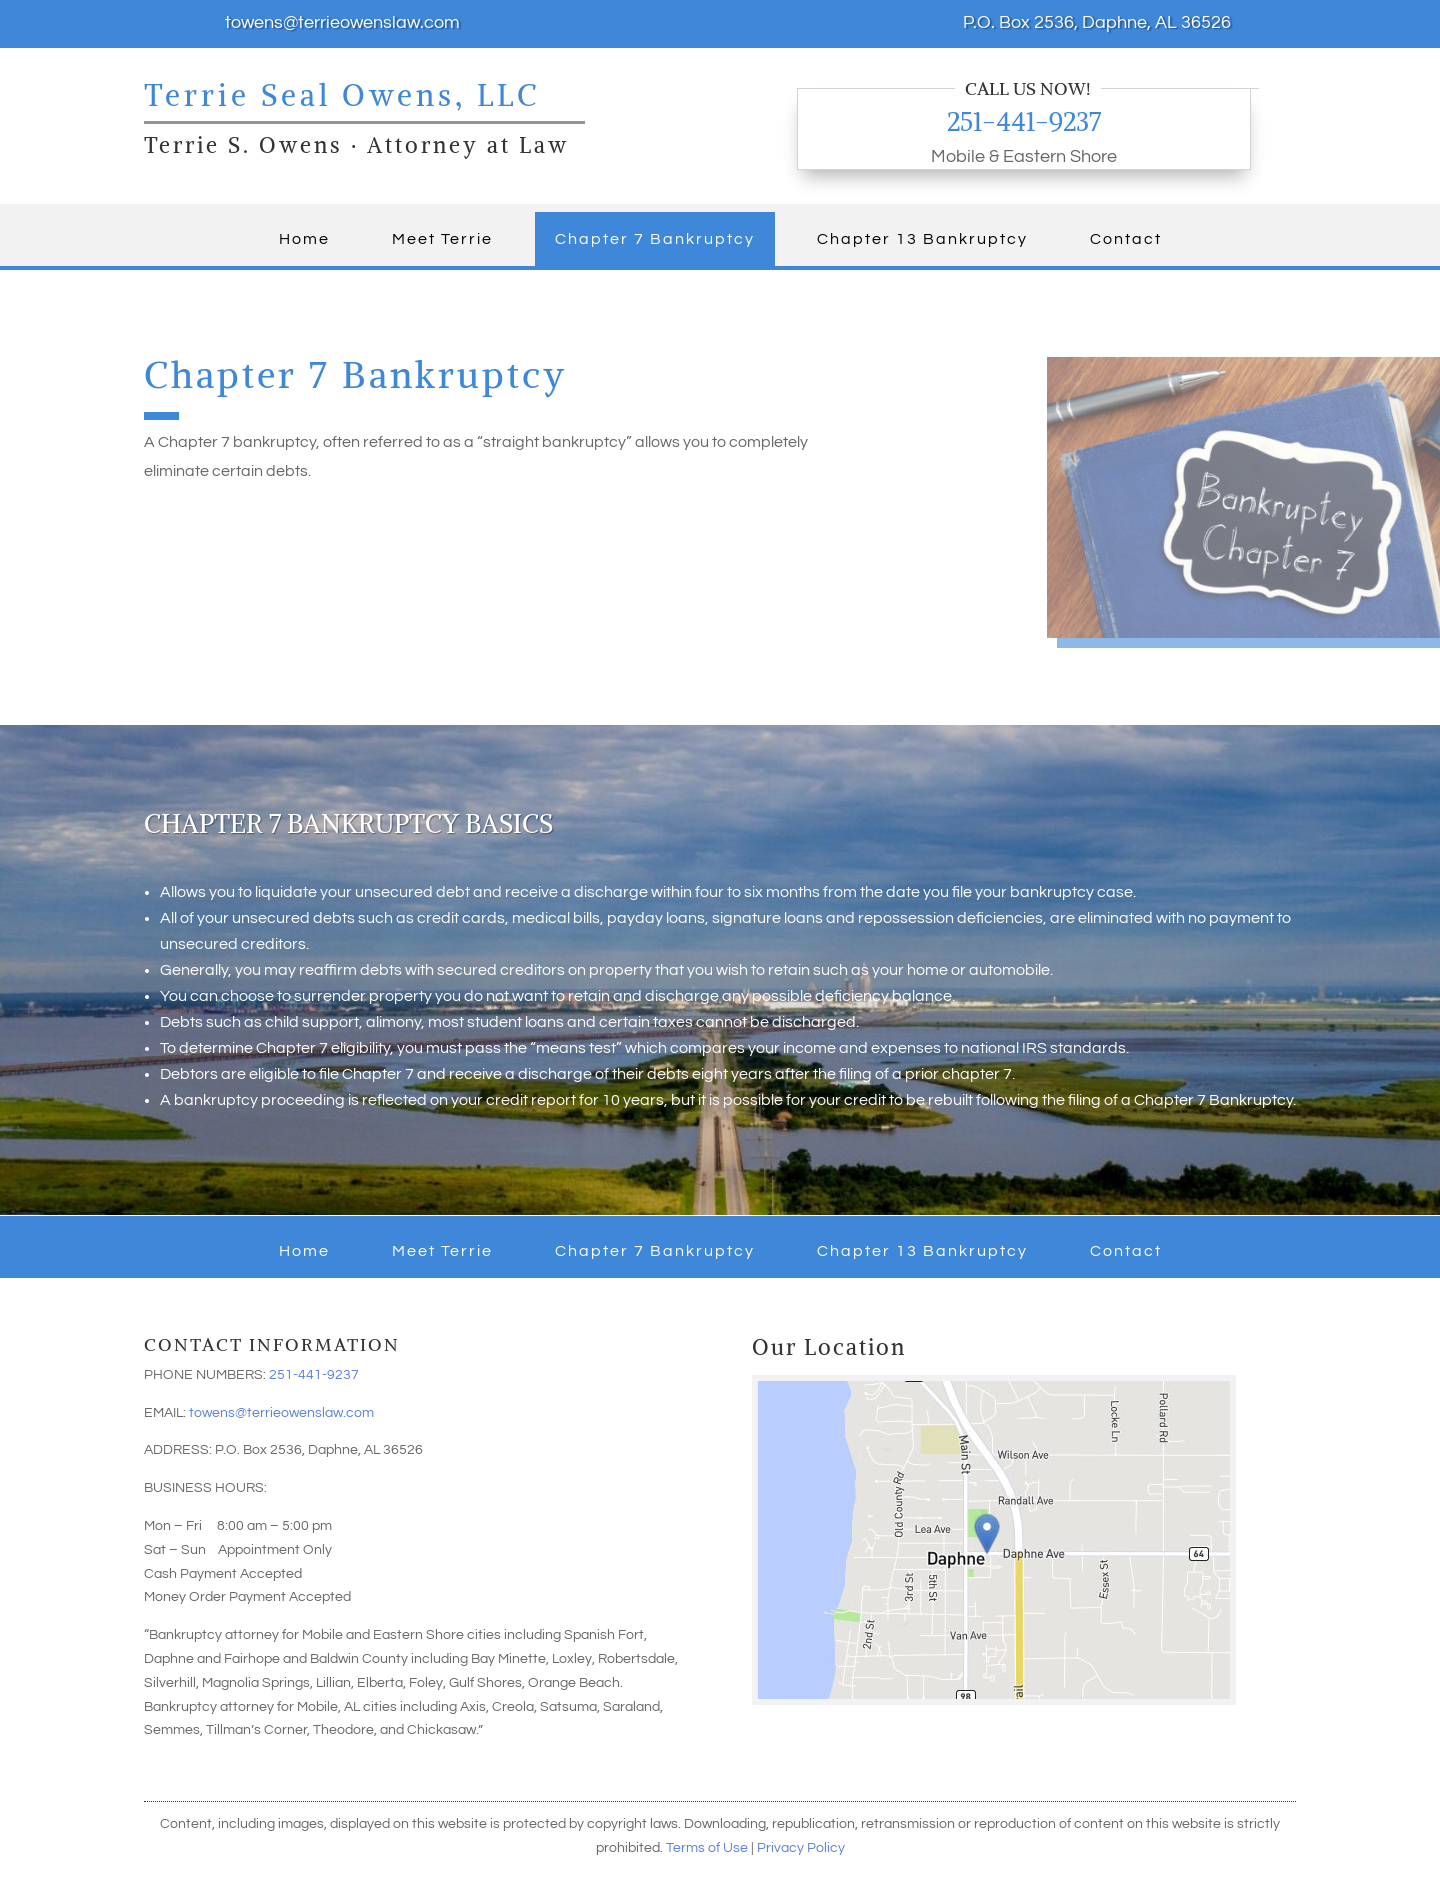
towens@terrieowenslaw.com (281, 1413)
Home (304, 239)
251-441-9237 (1024, 121)
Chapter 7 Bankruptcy (655, 239)
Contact (1126, 239)
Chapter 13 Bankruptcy (922, 239)
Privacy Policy (801, 1848)
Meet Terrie (442, 239)
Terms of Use (707, 1848)
